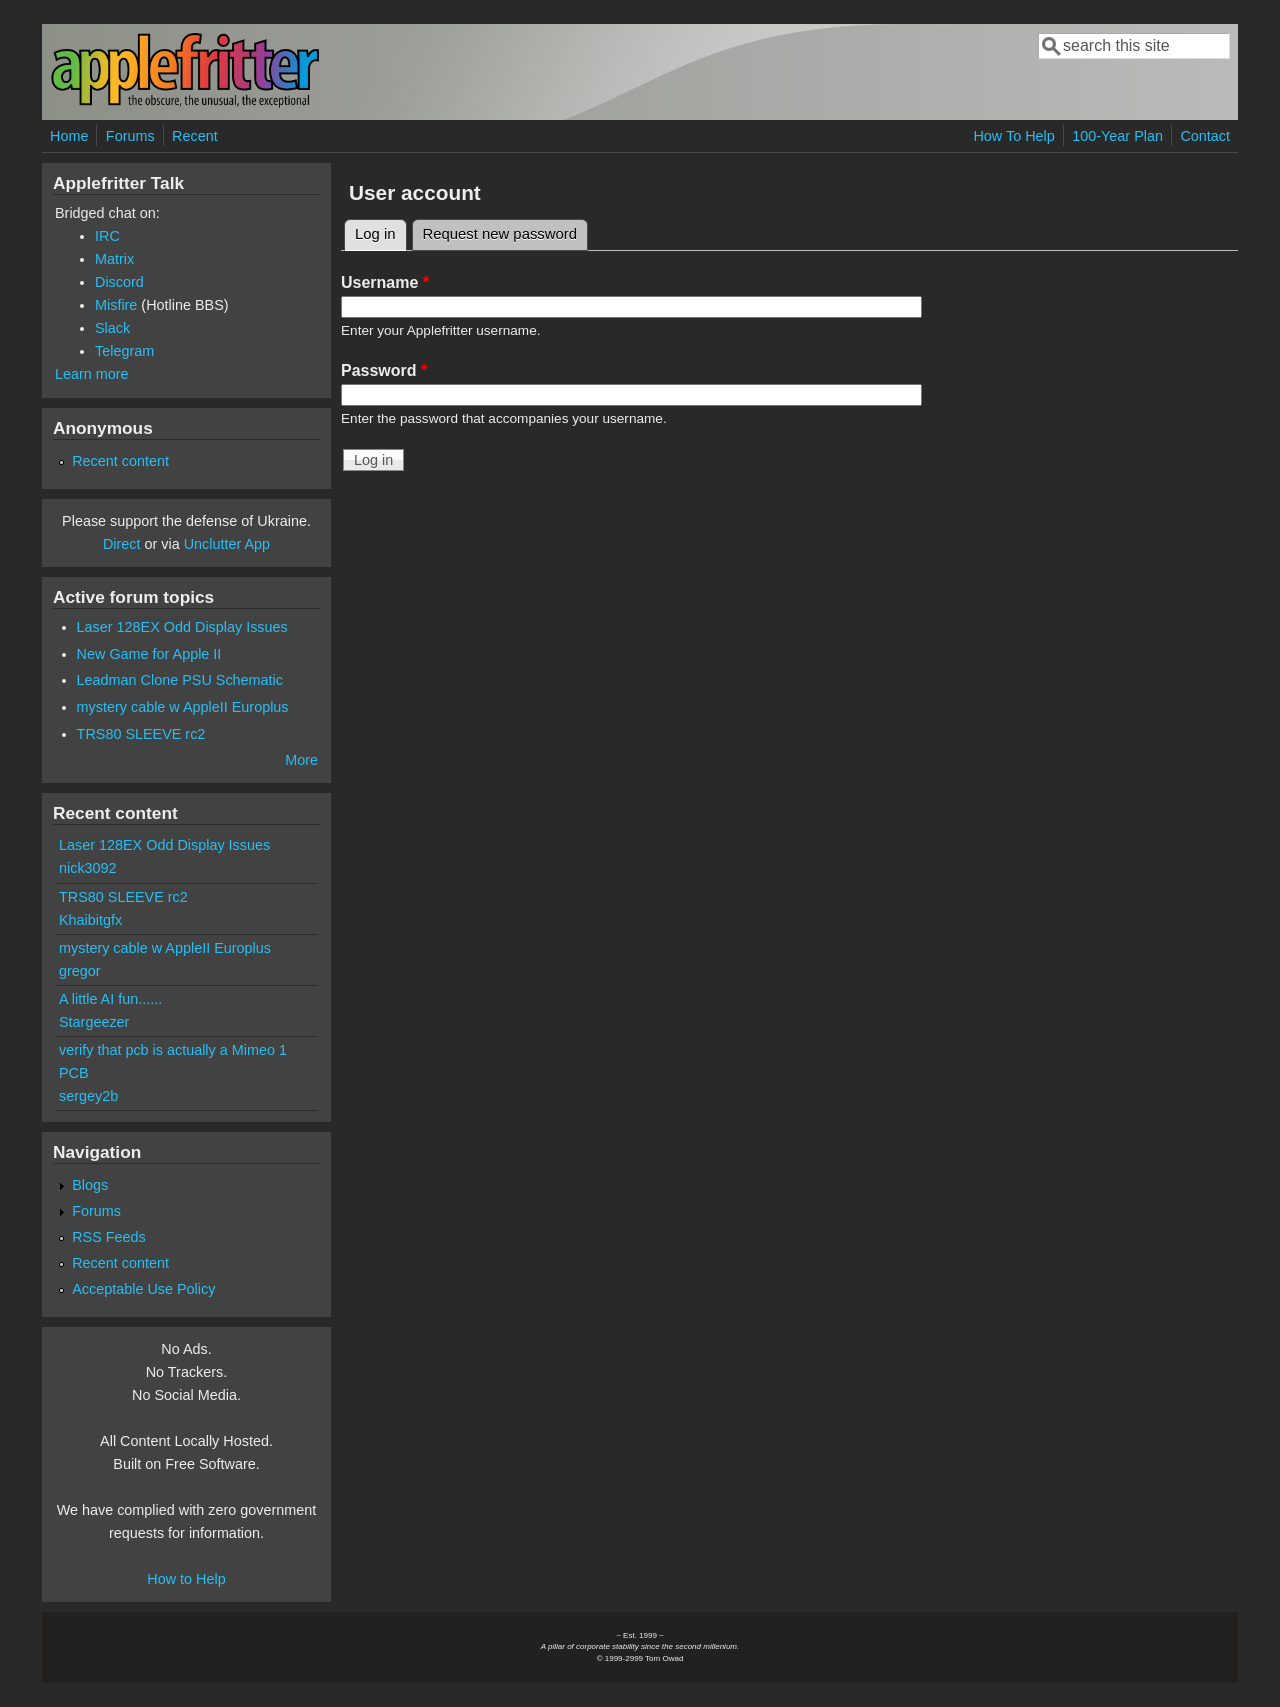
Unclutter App (227, 544)
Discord (119, 282)
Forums (130, 136)
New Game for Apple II (149, 654)
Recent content (120, 461)
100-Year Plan (1117, 136)
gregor (80, 971)
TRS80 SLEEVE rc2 (141, 734)
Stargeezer (94, 1022)
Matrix (114, 259)
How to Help (186, 1579)
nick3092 (88, 868)
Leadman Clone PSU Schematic (180, 680)
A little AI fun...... (110, 999)
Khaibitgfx (90, 920)
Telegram (124, 351)
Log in (381, 231)
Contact (1205, 136)
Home (69, 136)
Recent (195, 136)
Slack (112, 328)
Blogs (90, 1185)
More (301, 760)
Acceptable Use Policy (143, 1289)
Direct (122, 544)
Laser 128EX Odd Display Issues (182, 627)
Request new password (500, 234)
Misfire (116, 305)
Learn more (92, 374)
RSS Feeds (109, 1237)
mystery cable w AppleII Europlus (183, 707)
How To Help (1013, 136)
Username (385, 282)
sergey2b (88, 1096)
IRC (107, 236)
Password (384, 370)
